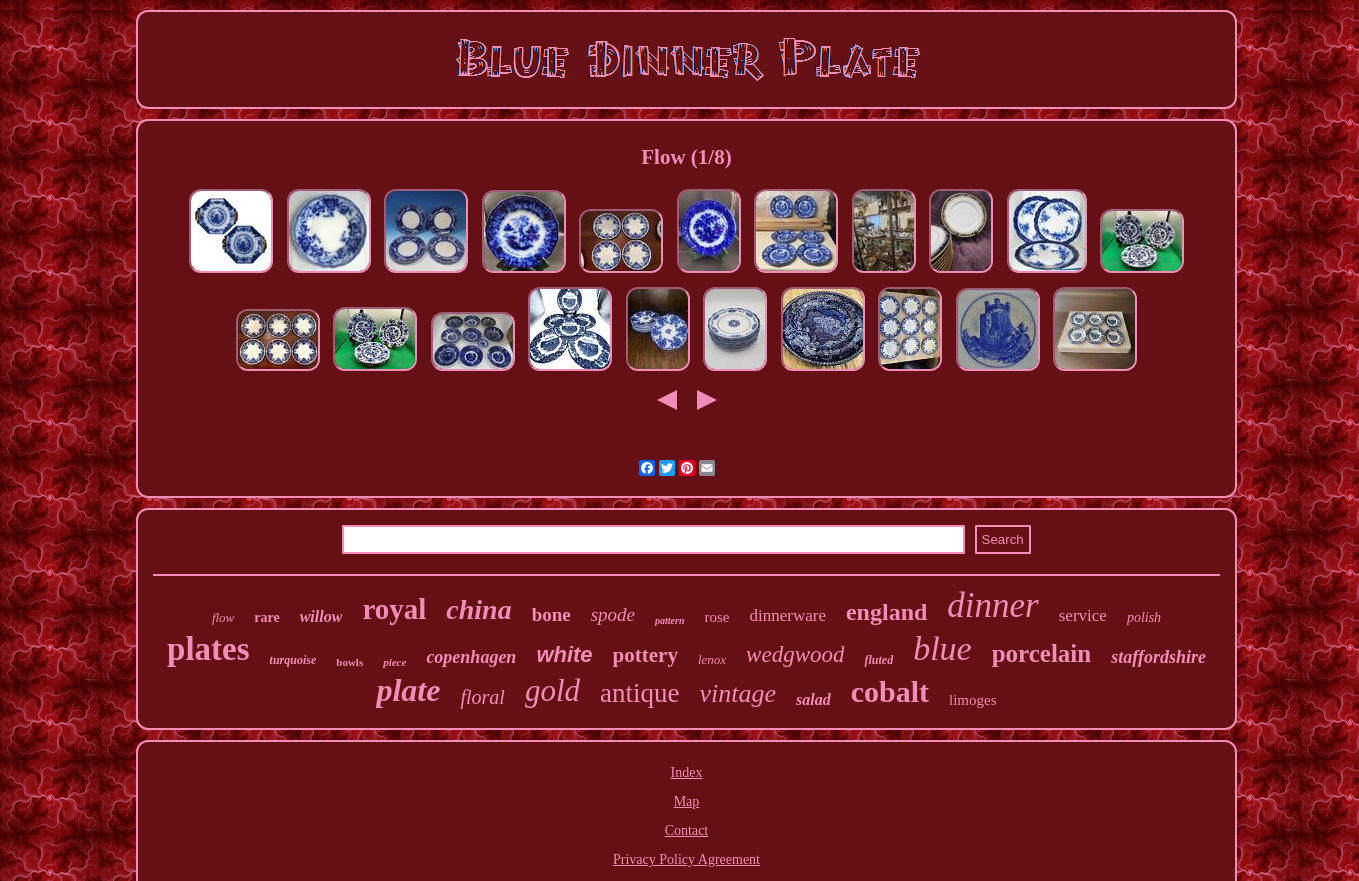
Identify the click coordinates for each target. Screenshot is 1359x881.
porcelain (1042, 653)
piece (394, 662)
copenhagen (471, 657)
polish (1144, 617)
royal (394, 609)
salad (813, 699)
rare (266, 617)
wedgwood (795, 654)
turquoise (293, 660)
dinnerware (788, 615)
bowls (349, 662)
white (564, 654)
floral (482, 697)
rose (717, 617)
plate (408, 690)
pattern (669, 620)
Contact (687, 830)
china (478, 609)
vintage (738, 693)
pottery (645, 655)
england (886, 612)
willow (321, 616)
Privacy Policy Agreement (686, 859)
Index (687, 772)
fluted (878, 660)
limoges (973, 700)
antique (639, 693)
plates (208, 649)
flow (223, 617)
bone (551, 614)
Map (687, 801)
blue (942, 648)
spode (613, 614)
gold (552, 690)
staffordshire (1158, 657)
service (1083, 615)
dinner (992, 605)
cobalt (890, 691)
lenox (712, 659)
